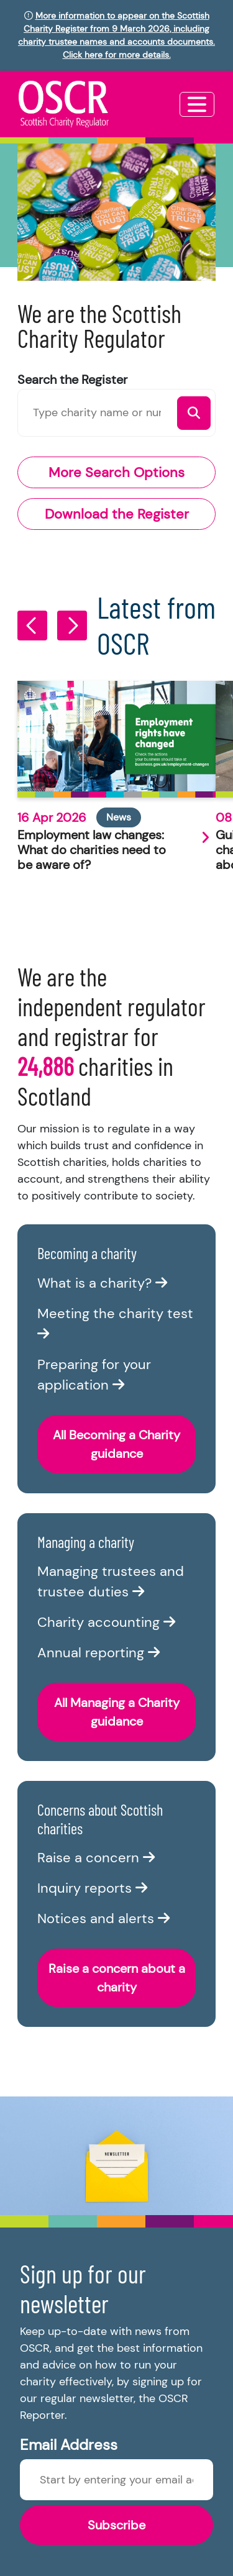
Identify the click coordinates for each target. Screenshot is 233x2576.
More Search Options (116, 472)
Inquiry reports (92, 1888)
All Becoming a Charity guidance (116, 1444)
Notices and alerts (103, 1918)
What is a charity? (102, 1283)
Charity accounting (106, 1622)
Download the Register (117, 514)
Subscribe (116, 2525)
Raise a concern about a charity (116, 1977)
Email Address (68, 2444)
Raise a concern (96, 1858)
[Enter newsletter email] (116, 2479)
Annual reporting (98, 1653)
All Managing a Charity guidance (117, 1712)
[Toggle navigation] (197, 104)
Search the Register (72, 379)
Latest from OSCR (156, 625)
